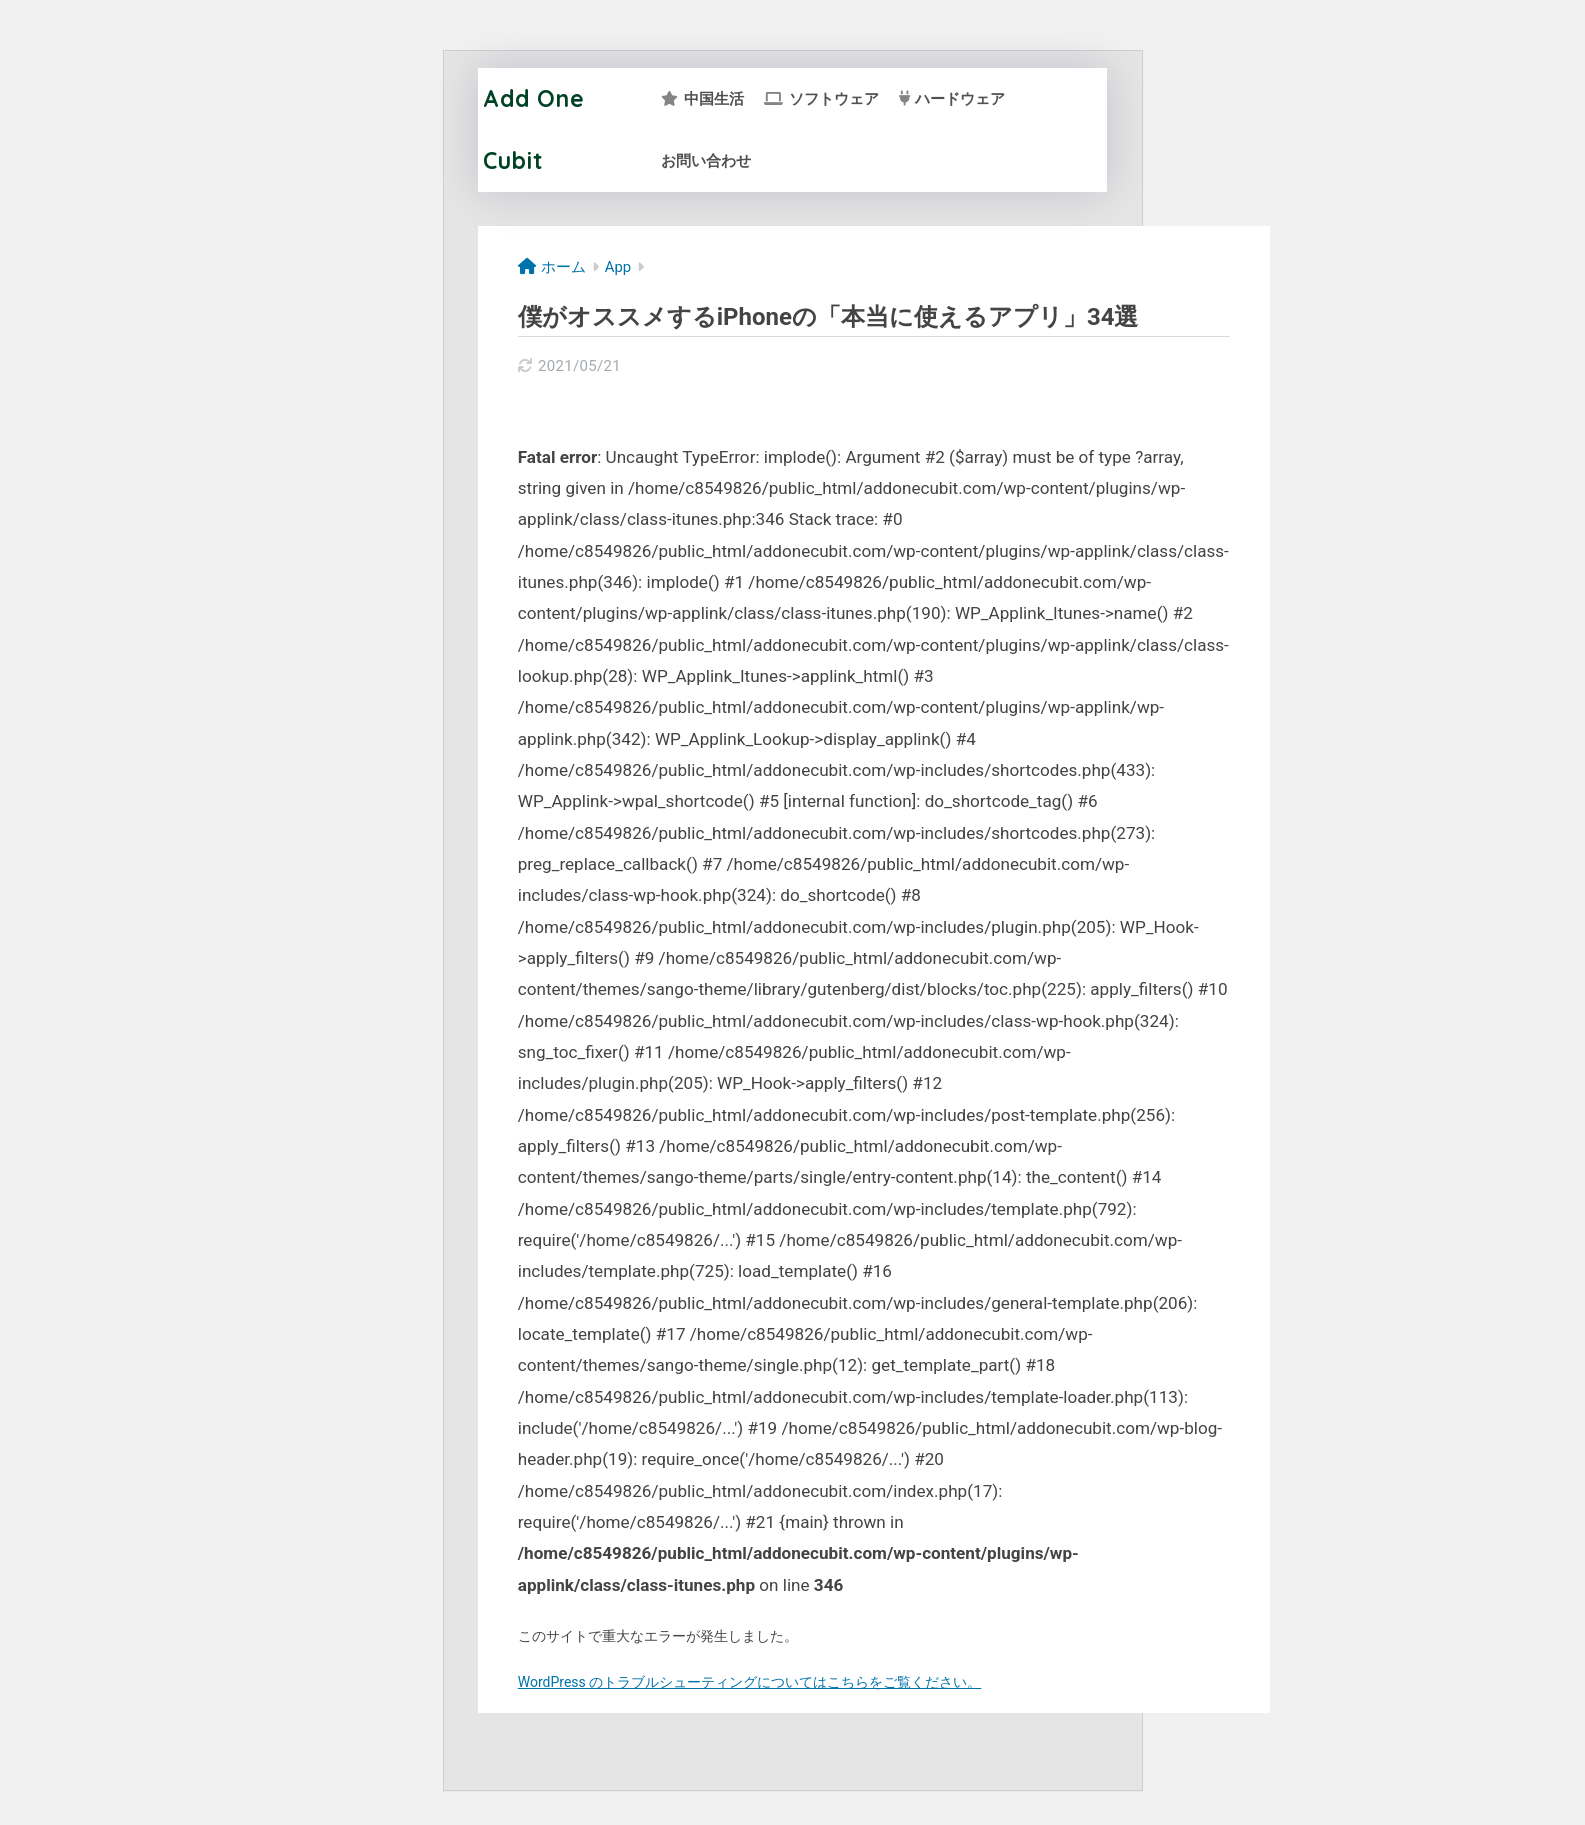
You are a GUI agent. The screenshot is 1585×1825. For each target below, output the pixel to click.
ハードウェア (952, 99)
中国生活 (702, 99)
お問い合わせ (706, 161)
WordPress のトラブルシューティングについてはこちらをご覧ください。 (750, 1682)
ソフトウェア (821, 99)
